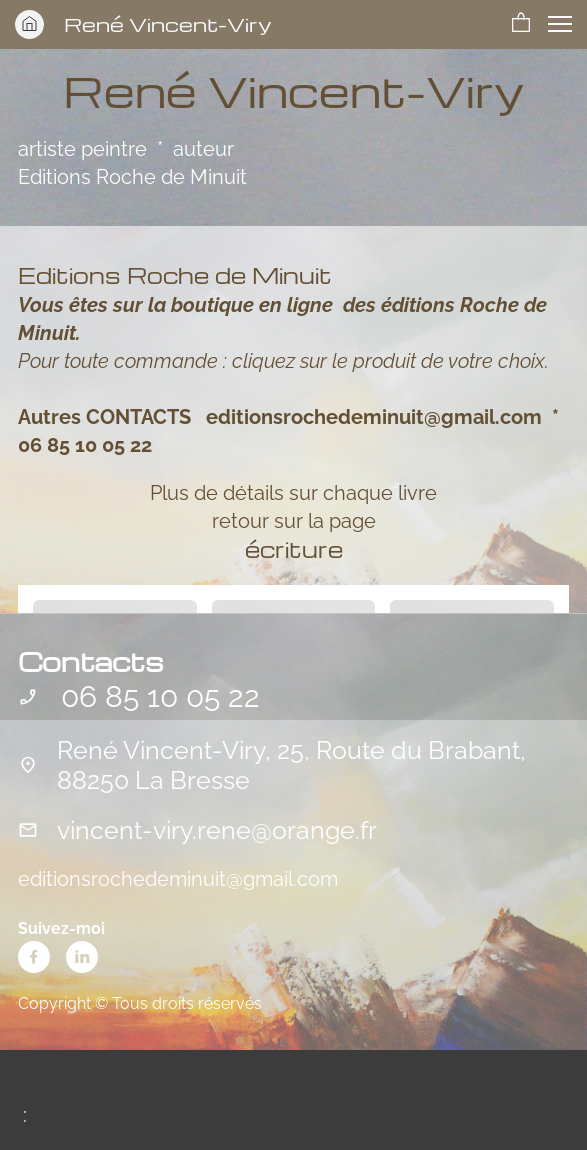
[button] (521, 24)
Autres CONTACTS (104, 417)
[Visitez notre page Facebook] (34, 957)
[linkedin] (82, 957)
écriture (294, 549)
